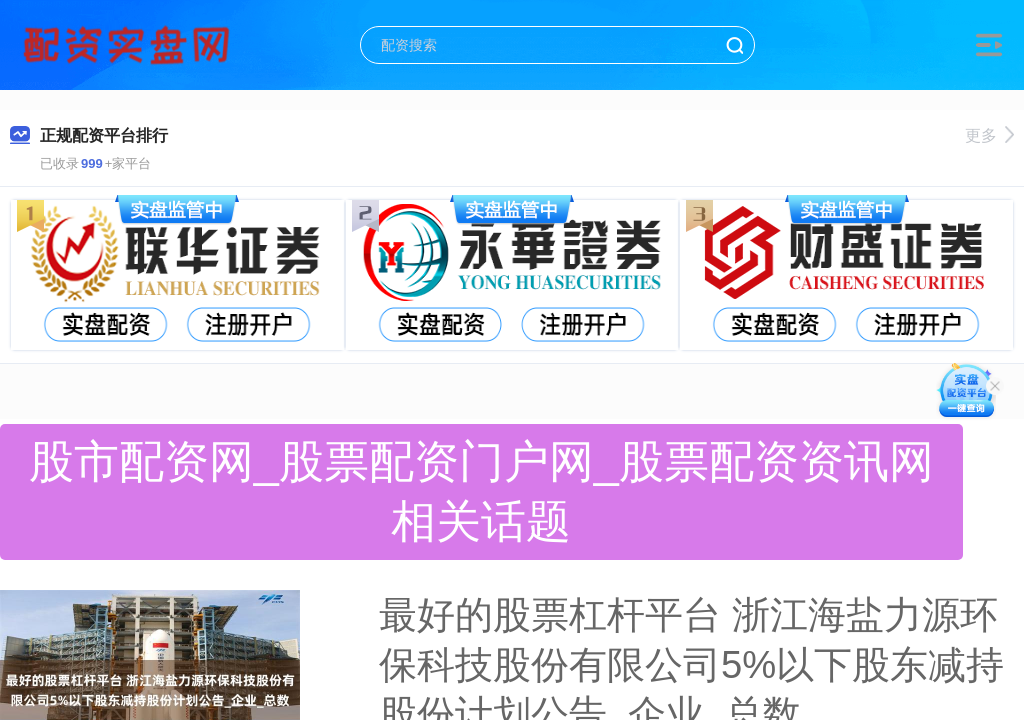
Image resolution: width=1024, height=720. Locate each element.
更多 (989, 135)
